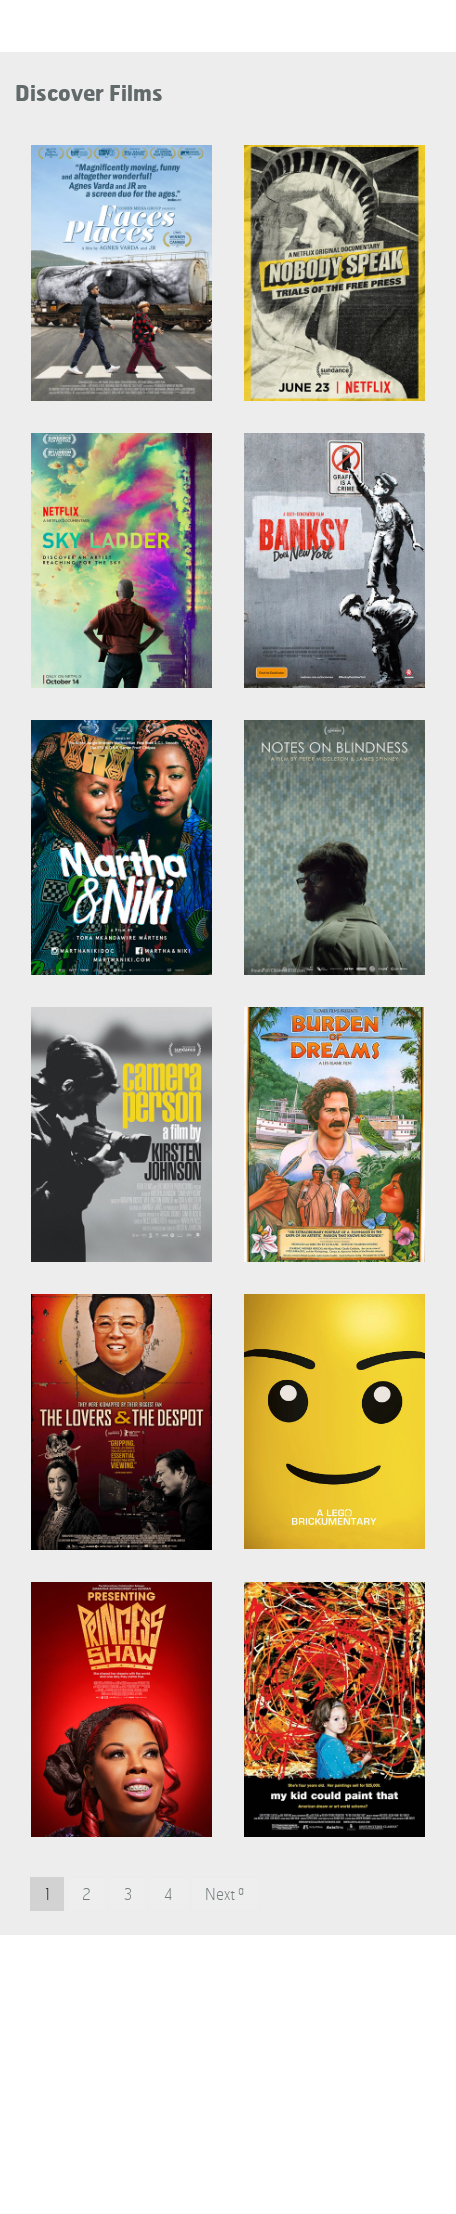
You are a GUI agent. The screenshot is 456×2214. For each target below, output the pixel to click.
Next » (224, 1894)
